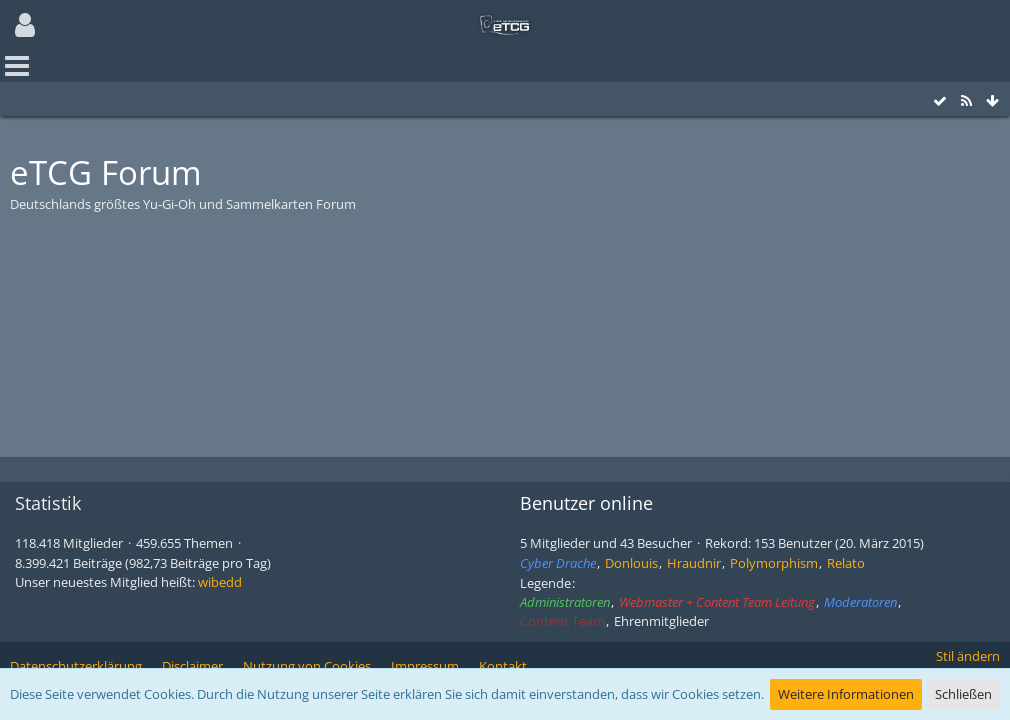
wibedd (220, 582)
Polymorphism (774, 563)
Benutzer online (586, 503)
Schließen (963, 694)
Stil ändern (968, 656)
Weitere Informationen (846, 694)
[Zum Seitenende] (992, 101)
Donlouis (631, 563)
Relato (846, 563)
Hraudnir (694, 563)
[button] (25, 25)
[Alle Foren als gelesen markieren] (940, 101)
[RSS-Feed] (966, 101)
